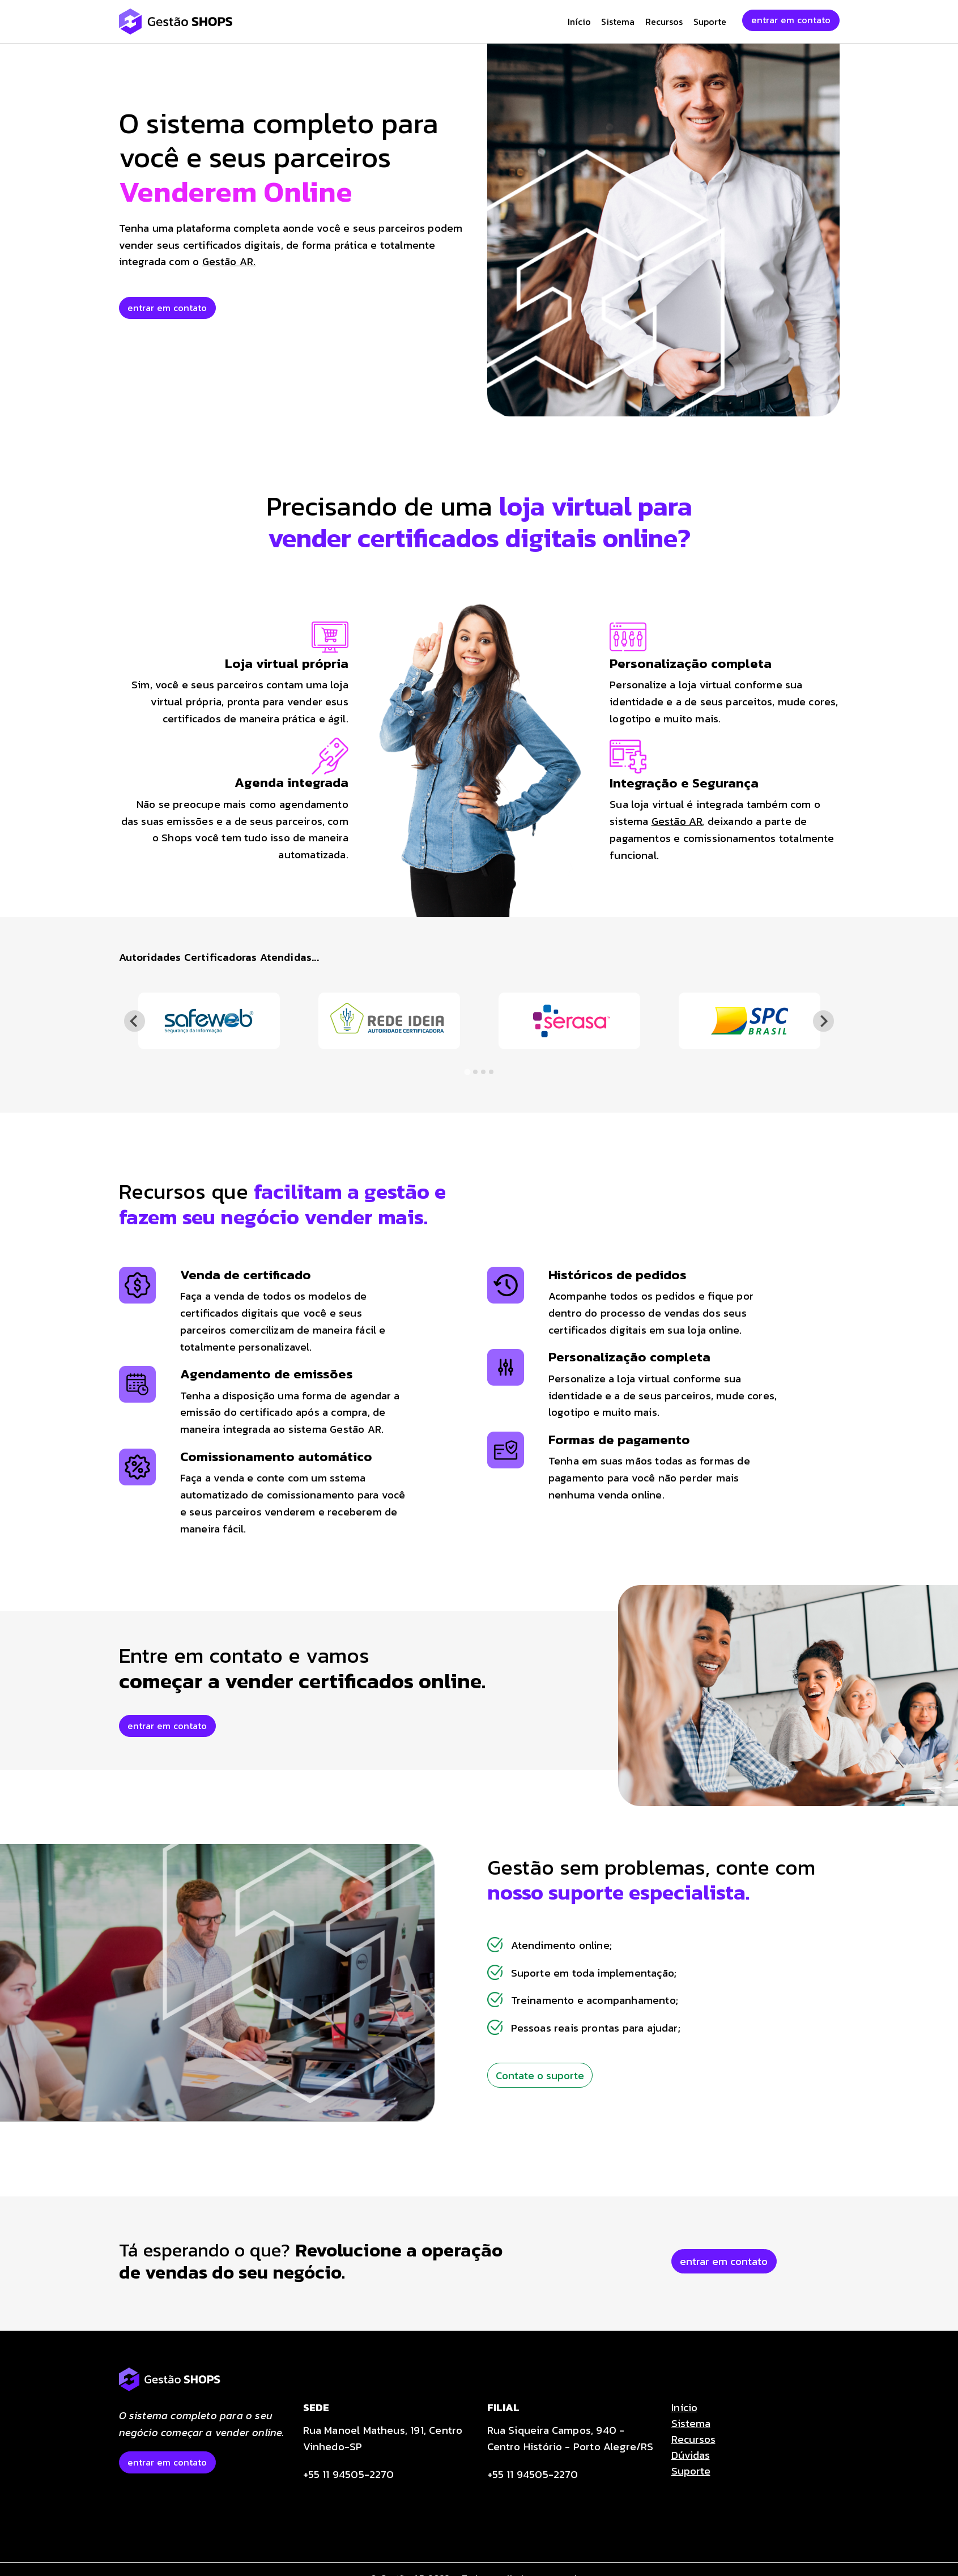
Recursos (664, 21)
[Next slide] (823, 1021)
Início (579, 21)
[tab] (467, 1071)
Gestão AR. (229, 261)
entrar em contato (791, 20)
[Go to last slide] (134, 1021)
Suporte (709, 21)
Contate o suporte (540, 2075)
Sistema (618, 21)
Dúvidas (690, 2455)
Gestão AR (677, 821)
